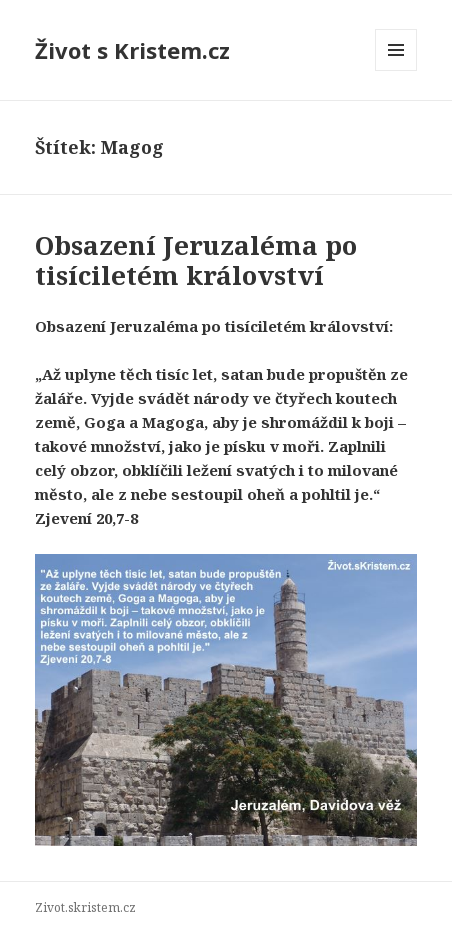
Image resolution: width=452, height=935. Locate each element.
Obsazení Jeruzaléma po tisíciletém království (196, 260)
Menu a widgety (396, 70)
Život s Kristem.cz (132, 50)
